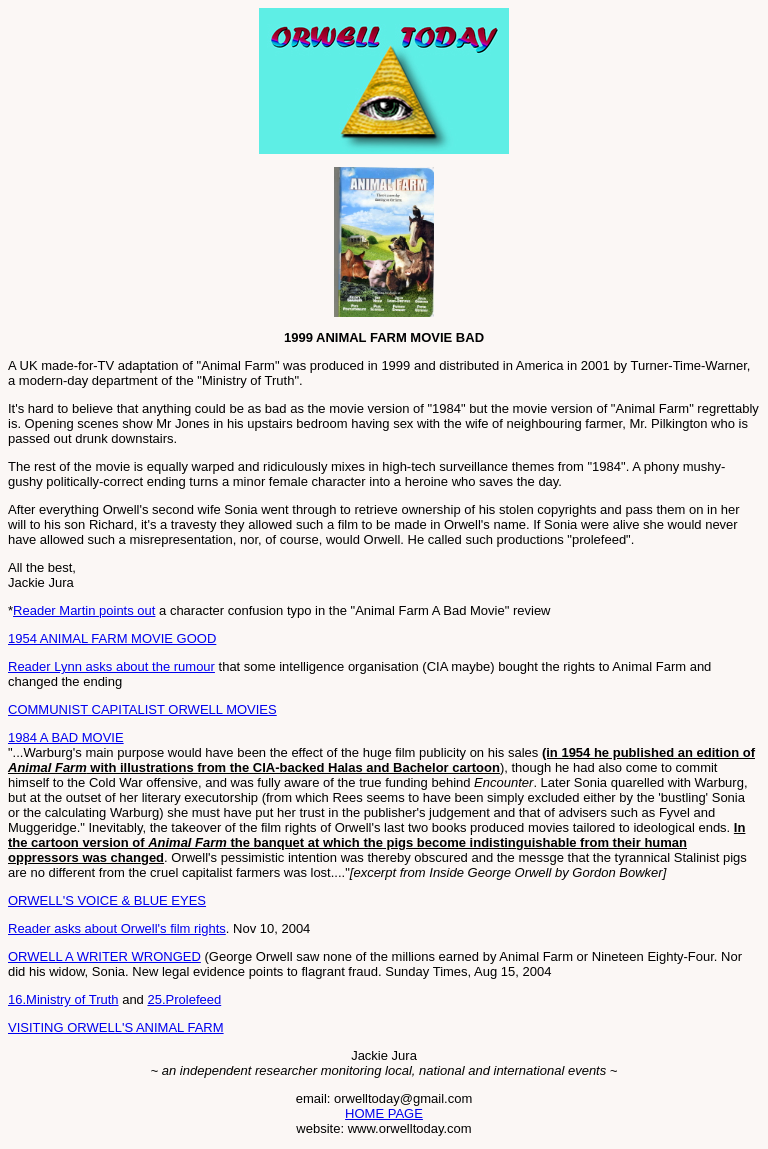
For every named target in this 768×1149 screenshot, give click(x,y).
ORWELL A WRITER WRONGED (104, 956)
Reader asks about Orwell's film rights (117, 928)
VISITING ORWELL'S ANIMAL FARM (116, 1027)
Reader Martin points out (84, 610)
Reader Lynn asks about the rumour (111, 666)
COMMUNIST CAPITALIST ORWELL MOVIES (142, 709)
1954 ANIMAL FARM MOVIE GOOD (112, 638)
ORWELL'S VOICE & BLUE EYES (107, 900)
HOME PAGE (384, 1113)
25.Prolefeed (184, 999)
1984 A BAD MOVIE (66, 737)
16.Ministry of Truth (63, 999)
